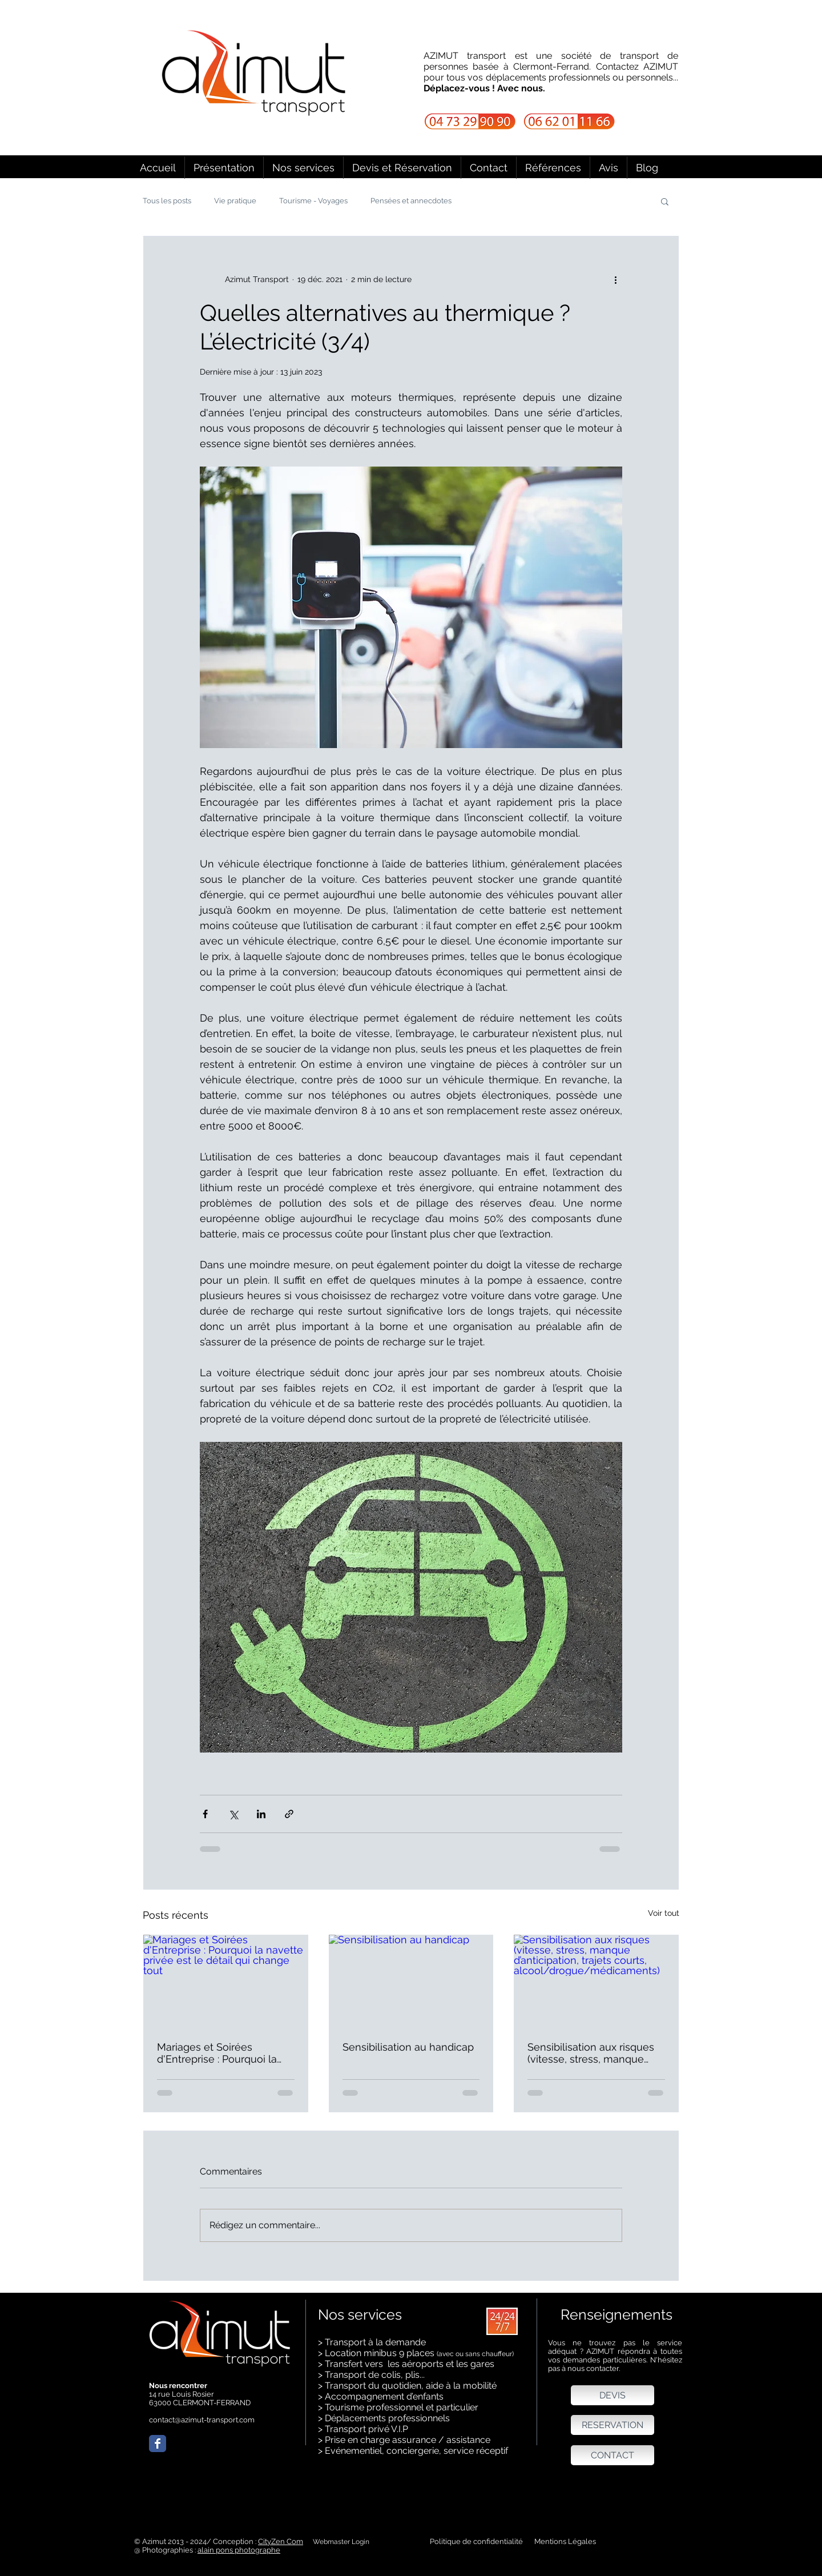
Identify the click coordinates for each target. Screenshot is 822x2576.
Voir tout (663, 1913)
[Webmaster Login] (341, 2541)
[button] (303, 167)
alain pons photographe (239, 2550)
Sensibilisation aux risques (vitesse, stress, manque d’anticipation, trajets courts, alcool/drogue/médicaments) (594, 2053)
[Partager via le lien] (289, 1814)
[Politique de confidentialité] (476, 2541)
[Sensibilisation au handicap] (411, 1981)
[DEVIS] (612, 2395)
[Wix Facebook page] (157, 2443)
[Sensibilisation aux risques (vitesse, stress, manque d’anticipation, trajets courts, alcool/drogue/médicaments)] (596, 1981)
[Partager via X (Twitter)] (233, 1814)
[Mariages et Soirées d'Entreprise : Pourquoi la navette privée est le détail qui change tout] (225, 1981)
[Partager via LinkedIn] (261, 1814)
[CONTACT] (612, 2455)
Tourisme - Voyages (313, 200)
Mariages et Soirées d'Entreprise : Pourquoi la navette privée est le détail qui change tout (221, 2053)
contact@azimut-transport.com (202, 2420)
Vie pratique (235, 200)
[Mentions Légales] (571, 2541)
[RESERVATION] (612, 2425)
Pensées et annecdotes (411, 200)
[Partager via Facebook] (205, 1814)
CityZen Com (280, 2541)
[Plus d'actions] (615, 279)
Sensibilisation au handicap (408, 2047)
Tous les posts (167, 200)
